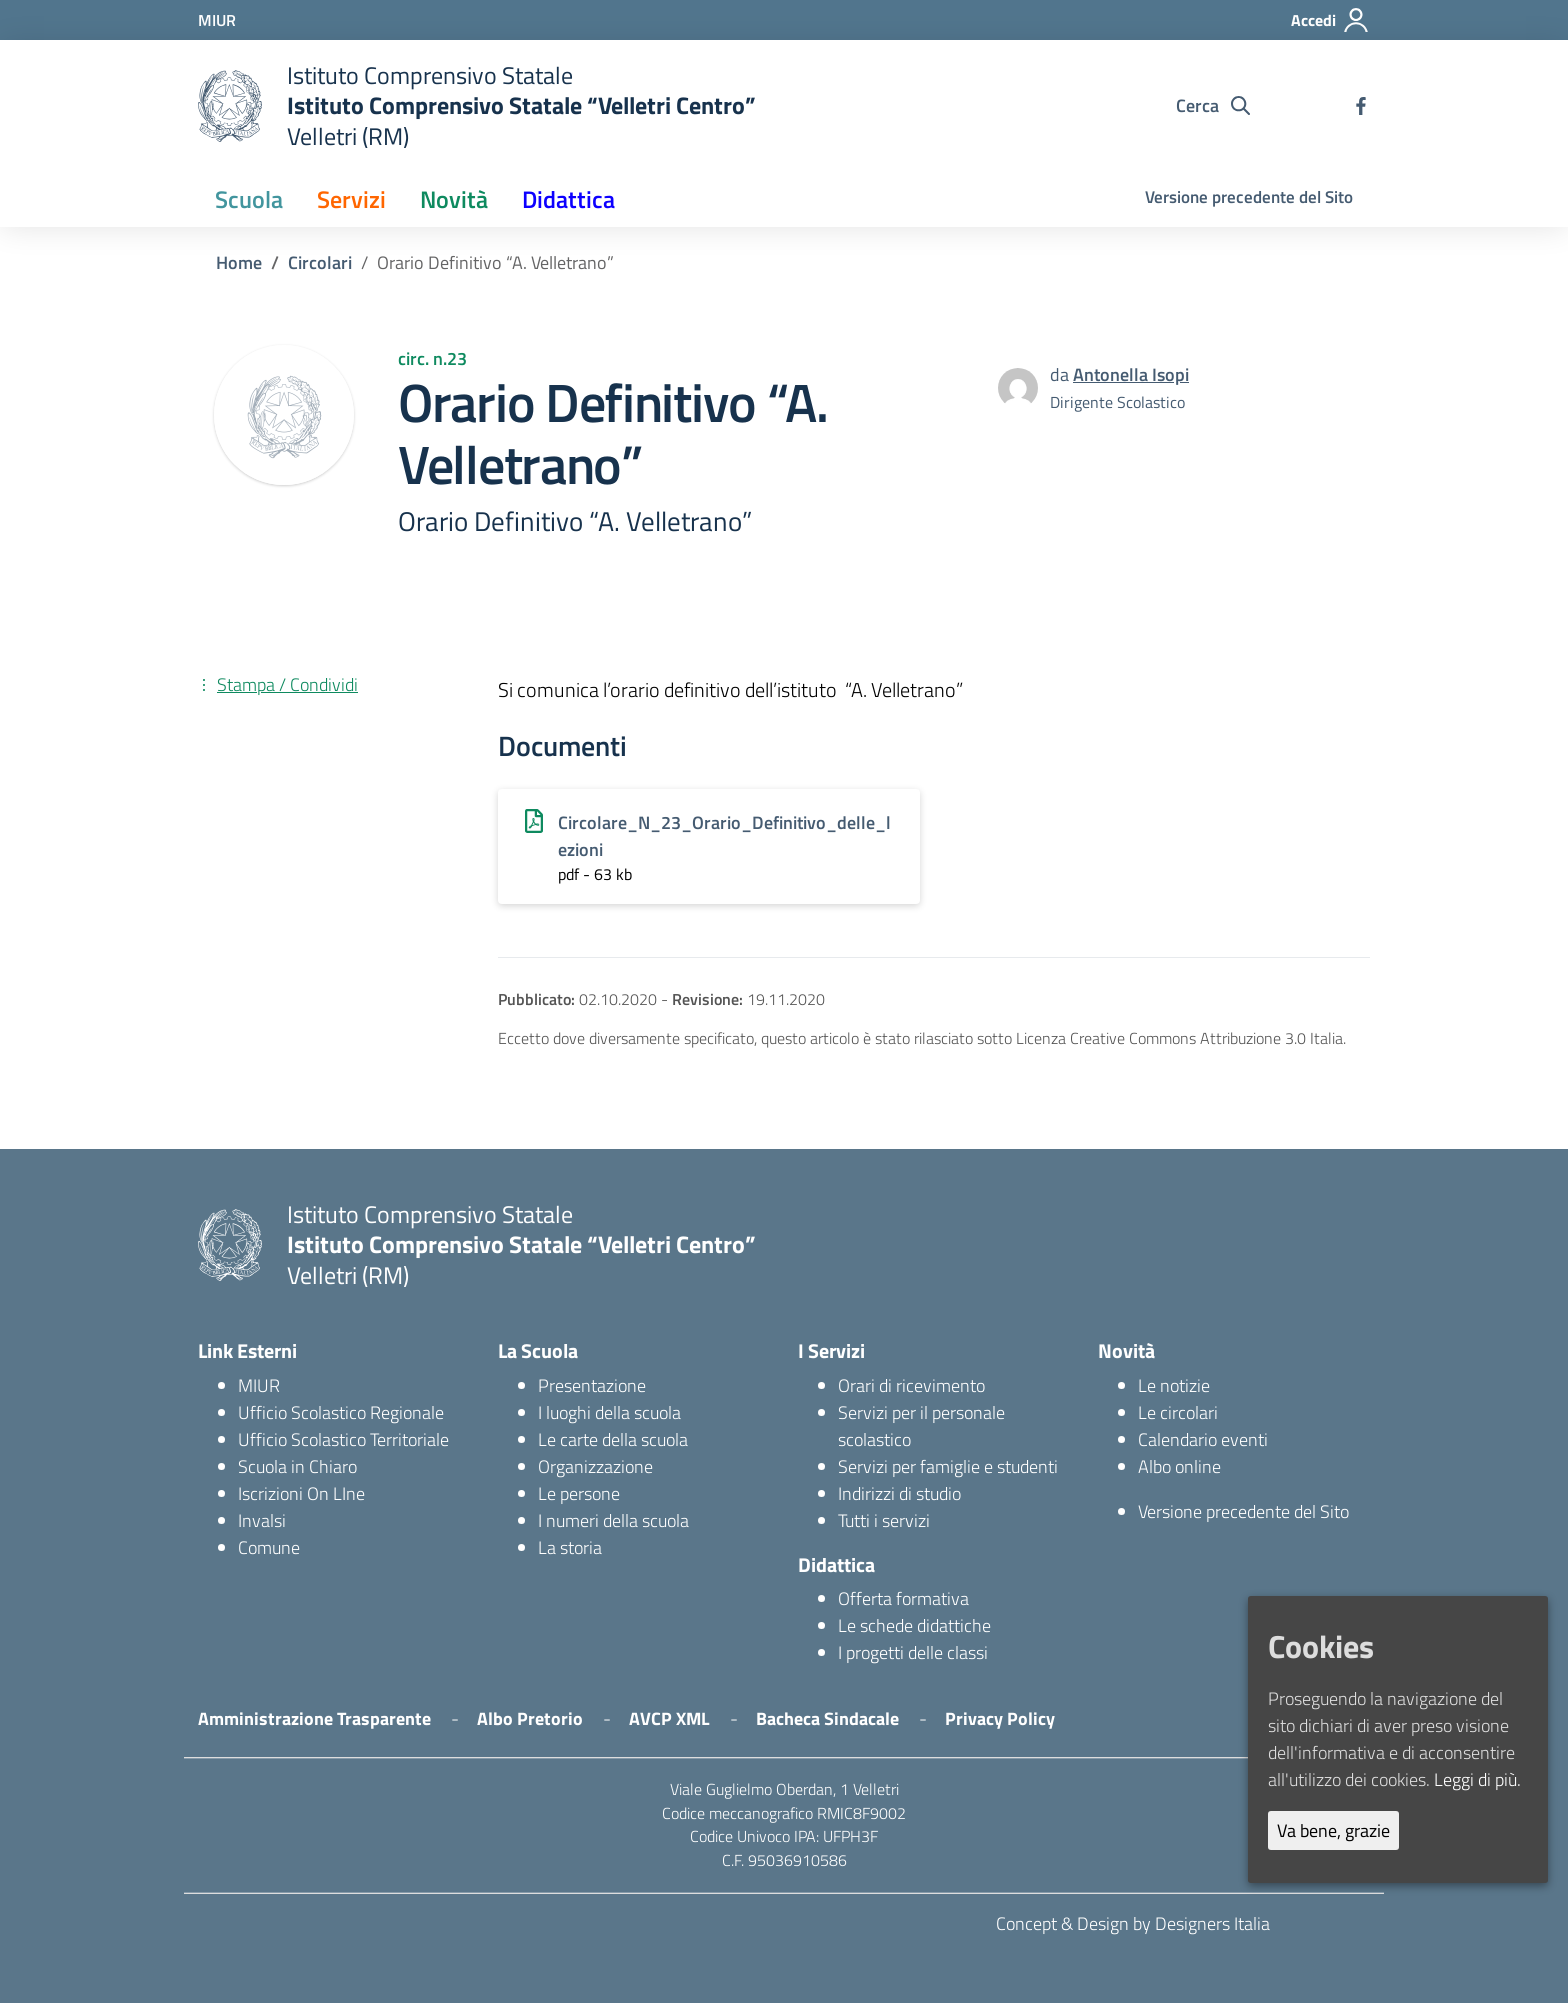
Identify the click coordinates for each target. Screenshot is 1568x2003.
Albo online (1179, 1466)
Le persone (579, 1493)
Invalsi (262, 1520)
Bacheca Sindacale (827, 1718)
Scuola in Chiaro (297, 1466)
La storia (570, 1547)
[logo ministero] (230, 106)
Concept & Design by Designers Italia (1133, 1923)
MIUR (259, 1385)
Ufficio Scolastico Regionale (341, 1412)
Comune (269, 1547)
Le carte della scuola (613, 1439)
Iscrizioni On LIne (301, 1493)
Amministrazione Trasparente (314, 1718)
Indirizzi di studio (899, 1493)
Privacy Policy (1000, 1718)
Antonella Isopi (1131, 374)
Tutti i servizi (884, 1520)
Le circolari (1178, 1412)
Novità (454, 199)
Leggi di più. (1477, 1779)
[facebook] (1361, 106)
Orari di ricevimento (911, 1385)
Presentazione (592, 1385)
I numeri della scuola (613, 1520)
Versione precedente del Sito (1249, 197)
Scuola (249, 199)
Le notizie (1174, 1385)
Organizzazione (595, 1466)
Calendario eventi (1203, 1439)
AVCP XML (669, 1718)
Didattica (568, 199)
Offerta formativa (903, 1598)
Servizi (351, 199)
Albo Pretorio (530, 1718)
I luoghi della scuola (609, 1412)
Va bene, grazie (1333, 1830)
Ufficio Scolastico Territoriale (343, 1439)
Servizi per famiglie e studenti (948, 1466)
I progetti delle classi (913, 1652)
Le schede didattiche (914, 1625)
